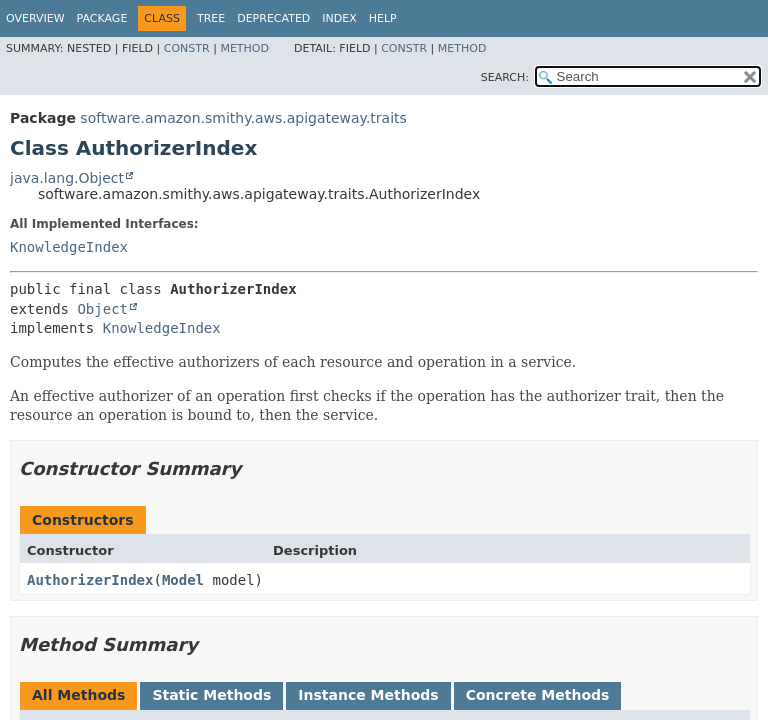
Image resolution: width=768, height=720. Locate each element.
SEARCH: (505, 77)
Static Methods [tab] (211, 695)
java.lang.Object (67, 178)
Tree (211, 18)
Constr (187, 48)
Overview (35, 18)
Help (383, 18)
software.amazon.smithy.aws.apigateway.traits (243, 118)
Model (183, 580)
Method (244, 48)
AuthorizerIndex (90, 580)
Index (339, 18)
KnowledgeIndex (69, 247)
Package (102, 18)
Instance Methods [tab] (368, 695)
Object (102, 309)
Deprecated (273, 18)
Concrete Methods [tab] (538, 695)
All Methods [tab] (78, 695)
